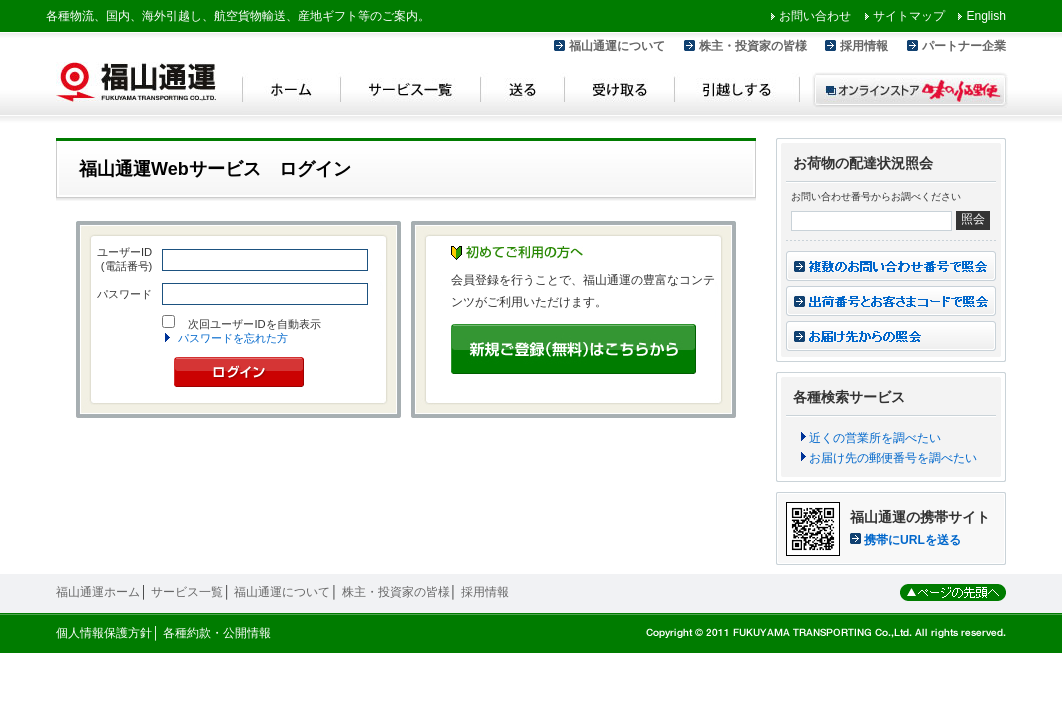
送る (523, 92)
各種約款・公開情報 (217, 633)
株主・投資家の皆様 (753, 46)
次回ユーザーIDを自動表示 (254, 324)
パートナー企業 (964, 46)
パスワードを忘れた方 (233, 338)
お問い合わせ (815, 16)
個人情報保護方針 (104, 633)
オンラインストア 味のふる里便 (910, 90)
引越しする (737, 92)
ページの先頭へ (953, 592)
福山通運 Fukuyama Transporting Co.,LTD (136, 82)
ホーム (291, 92)
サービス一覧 (411, 92)
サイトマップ (909, 16)
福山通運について (617, 46)
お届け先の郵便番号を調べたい (893, 458)
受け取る (620, 92)
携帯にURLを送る (912, 540)
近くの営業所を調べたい (875, 438)
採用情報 (864, 46)
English (986, 16)
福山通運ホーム (98, 592)
